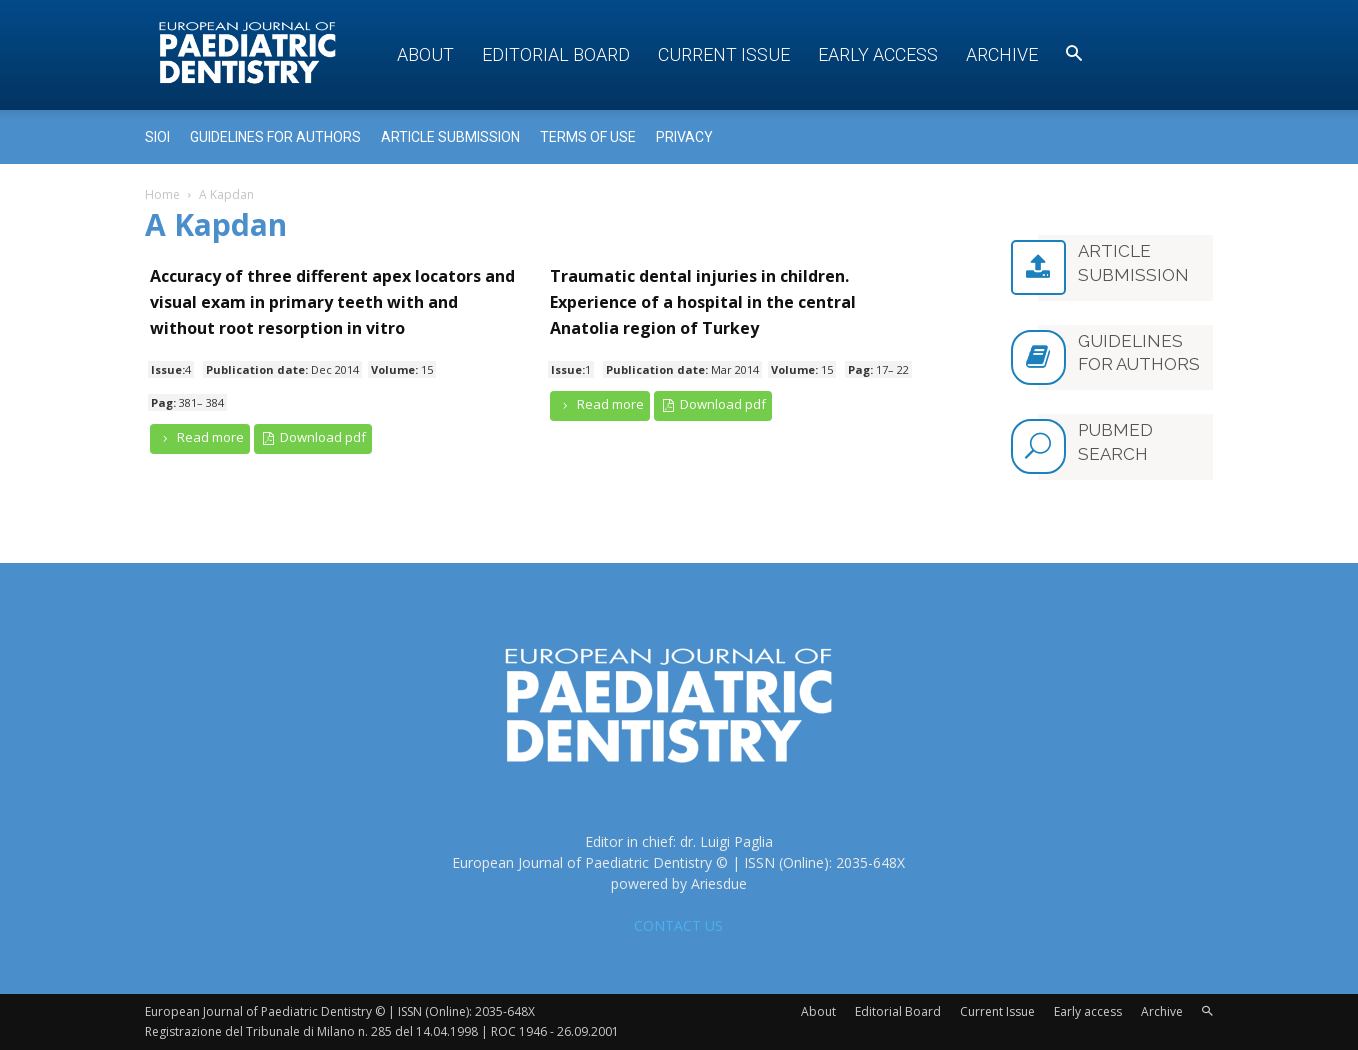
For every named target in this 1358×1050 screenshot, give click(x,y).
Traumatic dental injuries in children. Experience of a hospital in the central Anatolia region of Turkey (703, 302)
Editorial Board (556, 54)
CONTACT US (678, 925)
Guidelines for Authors (275, 137)
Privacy (684, 137)
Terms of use (588, 137)
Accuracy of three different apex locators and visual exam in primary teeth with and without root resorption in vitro (332, 302)
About (425, 54)
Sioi (157, 137)
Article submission (450, 137)
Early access (878, 54)
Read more (200, 437)
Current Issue (724, 54)
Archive (1002, 54)
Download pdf (313, 437)
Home (162, 194)
